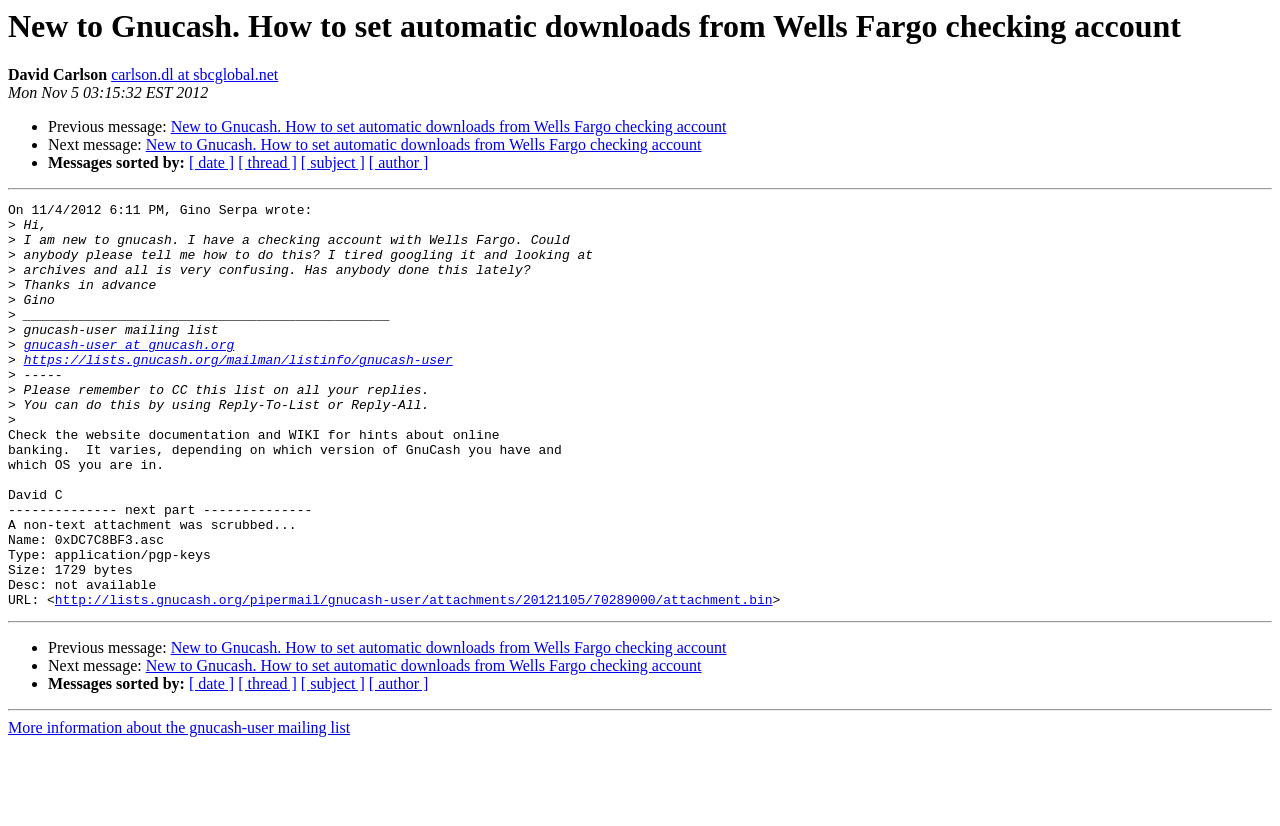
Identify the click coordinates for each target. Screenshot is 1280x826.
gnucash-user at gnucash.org (129, 374)
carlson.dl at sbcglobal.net (194, 74)
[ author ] (399, 162)
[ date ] (211, 162)
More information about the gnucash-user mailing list (179, 808)
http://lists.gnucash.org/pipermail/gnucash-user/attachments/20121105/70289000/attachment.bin (414, 680)
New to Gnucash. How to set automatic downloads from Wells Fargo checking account (449, 126)
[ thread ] (267, 162)
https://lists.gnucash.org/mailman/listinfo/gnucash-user (238, 392)
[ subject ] (333, 162)
